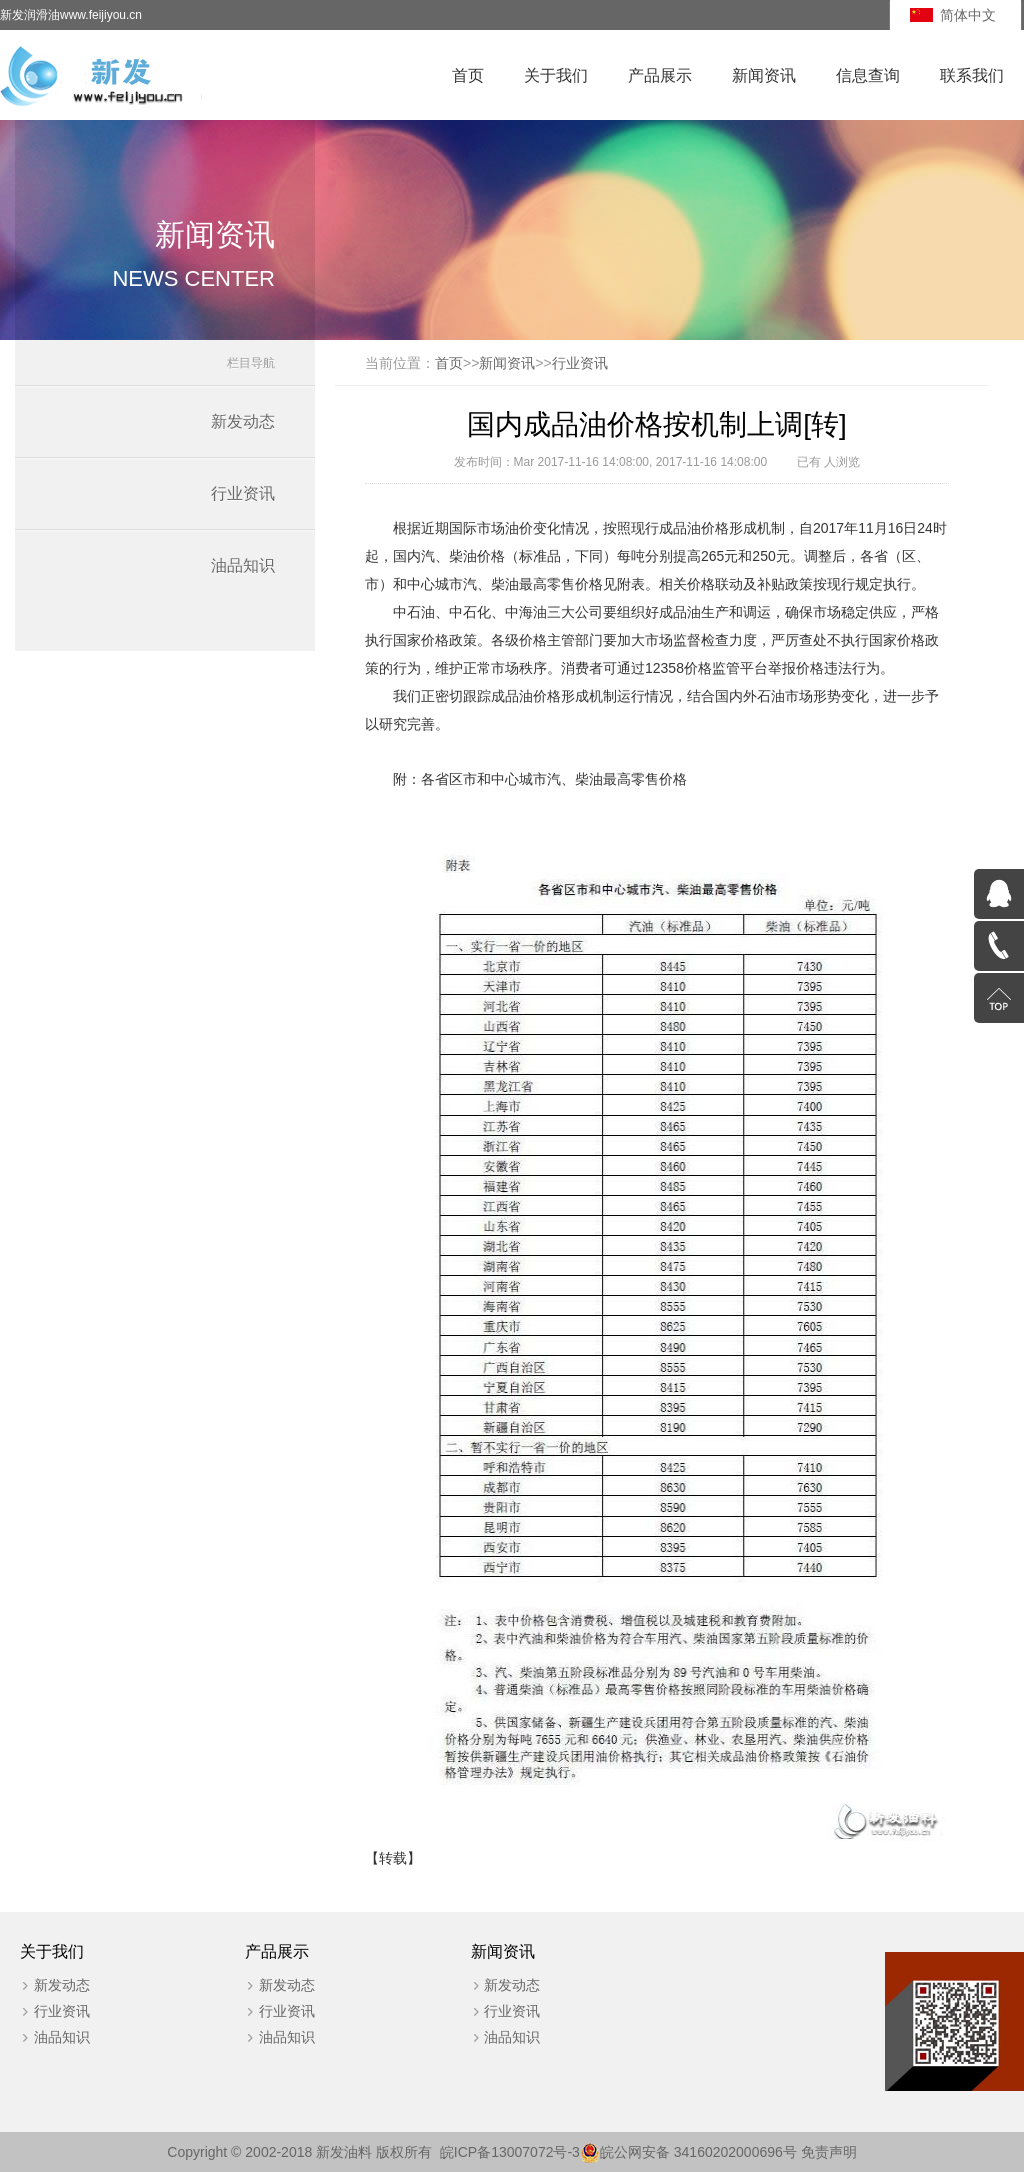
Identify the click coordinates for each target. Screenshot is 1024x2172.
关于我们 (556, 75)
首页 (468, 75)
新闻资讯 (764, 75)
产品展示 (660, 75)
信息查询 (868, 75)
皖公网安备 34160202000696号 (698, 2152)
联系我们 (972, 75)
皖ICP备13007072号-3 (510, 2152)
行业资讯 (243, 493)
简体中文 (968, 15)
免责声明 (829, 2152)
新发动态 (243, 421)
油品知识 (243, 565)
